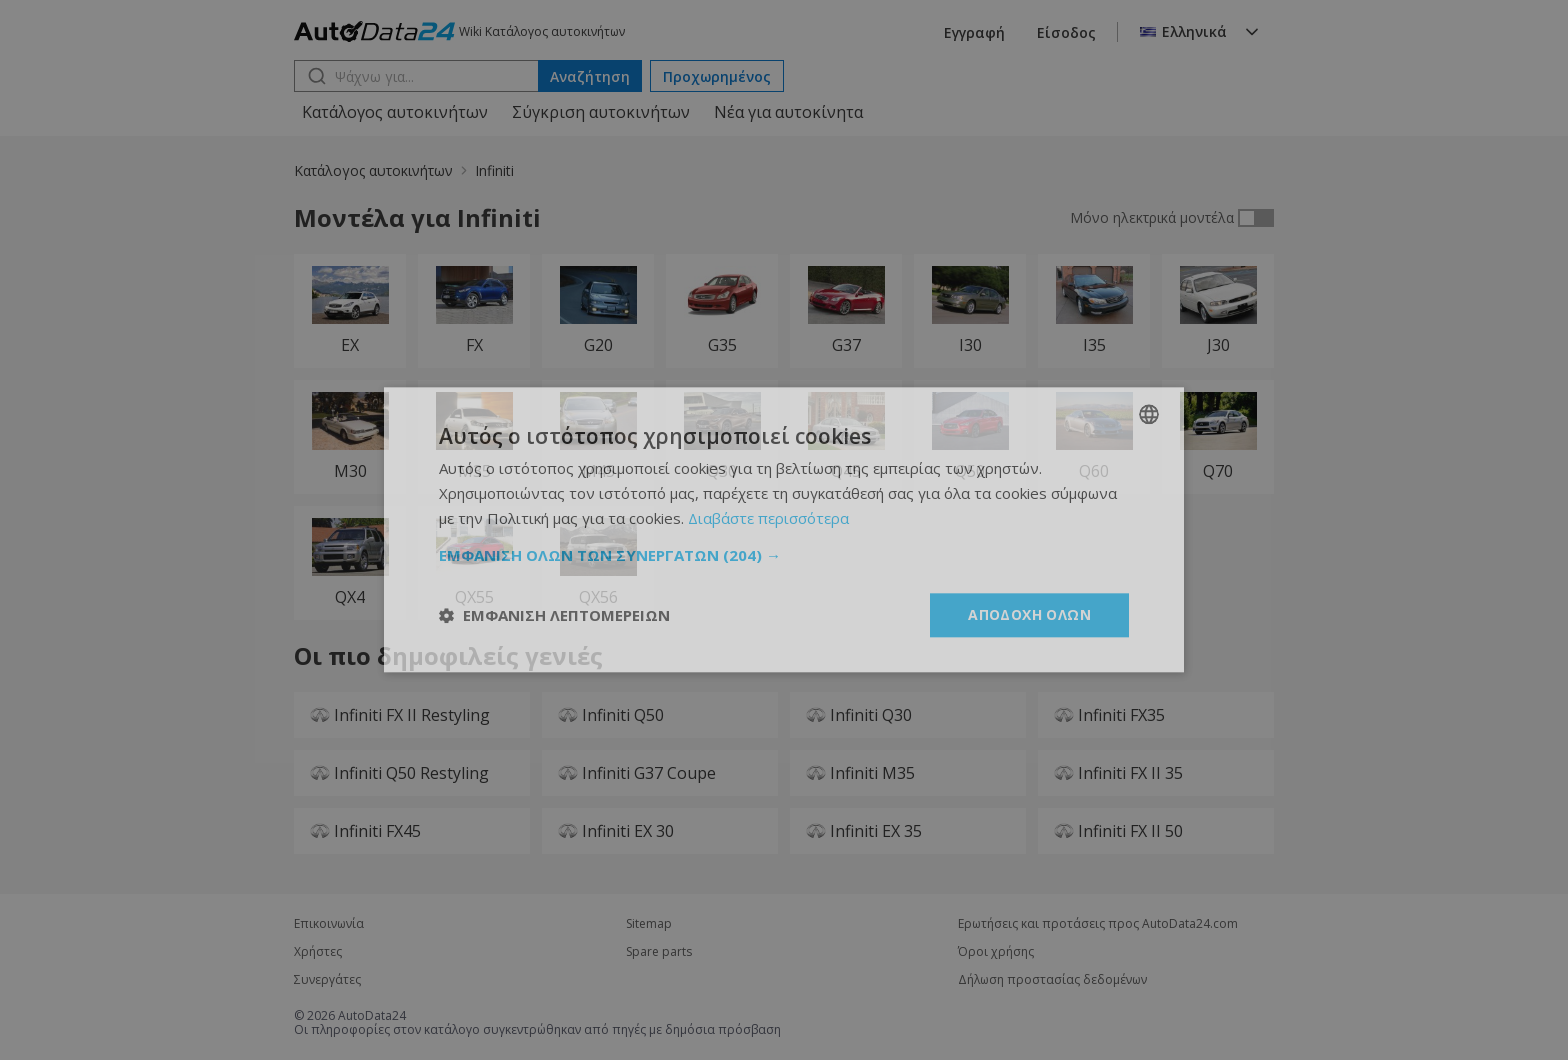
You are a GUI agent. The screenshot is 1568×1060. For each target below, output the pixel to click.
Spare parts (659, 952)
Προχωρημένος (717, 76)
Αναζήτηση (590, 76)
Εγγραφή (974, 32)
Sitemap (649, 924)
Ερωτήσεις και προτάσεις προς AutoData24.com (1098, 924)
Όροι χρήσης (996, 952)
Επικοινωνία (329, 924)
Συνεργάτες (327, 980)
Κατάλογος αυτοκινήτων (395, 112)
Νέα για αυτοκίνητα (788, 112)
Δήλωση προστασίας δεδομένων (1052, 980)
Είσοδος (1066, 32)
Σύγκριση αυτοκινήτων (601, 112)
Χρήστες (318, 952)
